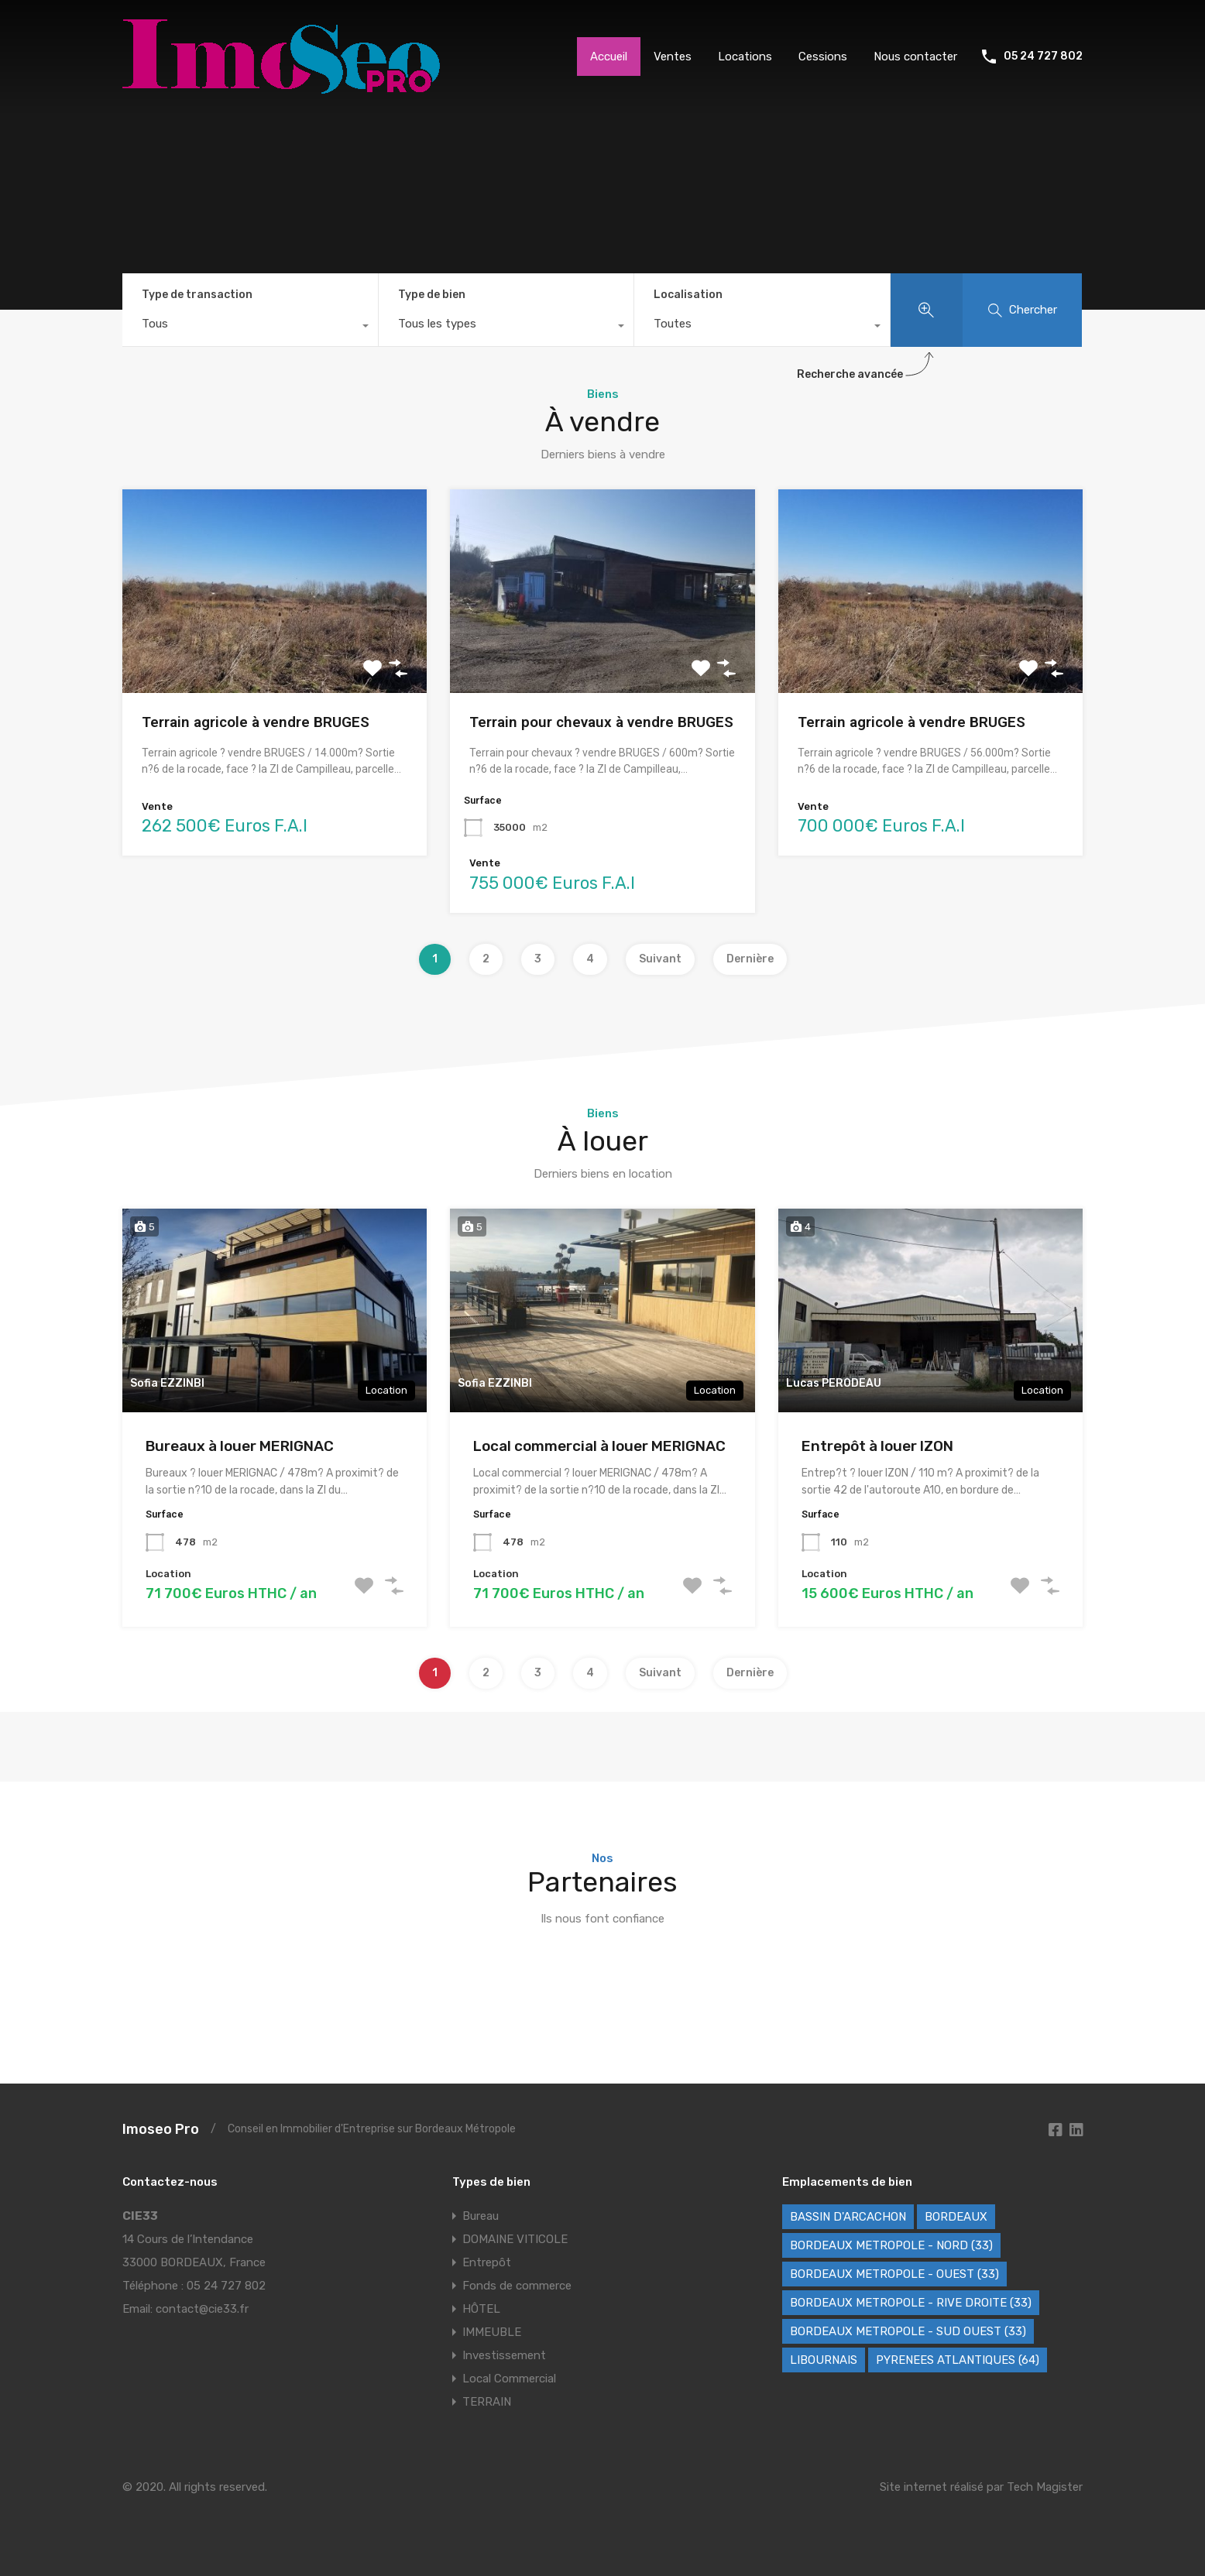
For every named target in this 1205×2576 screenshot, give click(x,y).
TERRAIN (486, 2402)
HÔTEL (481, 2309)
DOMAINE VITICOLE (515, 2239)
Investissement (504, 2355)
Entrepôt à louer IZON (877, 1446)
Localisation (688, 294)
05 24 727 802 (1043, 56)
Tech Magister (1045, 2487)
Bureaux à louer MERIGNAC (240, 1446)
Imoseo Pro (160, 2129)
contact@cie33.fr (202, 2309)
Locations (745, 56)
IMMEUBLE (491, 2332)
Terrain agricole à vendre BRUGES (255, 722)
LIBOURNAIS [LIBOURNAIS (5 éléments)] (823, 2360)
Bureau (480, 2216)
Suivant (660, 959)
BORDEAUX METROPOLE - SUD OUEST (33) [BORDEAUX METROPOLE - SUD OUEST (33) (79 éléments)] (908, 2331)
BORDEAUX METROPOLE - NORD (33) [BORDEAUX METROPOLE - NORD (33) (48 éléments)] (891, 2245)
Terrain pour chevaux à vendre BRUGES (601, 722)
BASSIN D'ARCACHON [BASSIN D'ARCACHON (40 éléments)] (848, 2217)
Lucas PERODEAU (833, 1383)
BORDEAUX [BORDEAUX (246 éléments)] (956, 2217)
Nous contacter (915, 56)
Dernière (750, 959)
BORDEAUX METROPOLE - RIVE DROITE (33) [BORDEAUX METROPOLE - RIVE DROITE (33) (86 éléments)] (911, 2303)
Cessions (822, 56)
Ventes (673, 56)
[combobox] (250, 327)
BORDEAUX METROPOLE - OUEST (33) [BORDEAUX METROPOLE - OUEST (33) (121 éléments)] (894, 2274)
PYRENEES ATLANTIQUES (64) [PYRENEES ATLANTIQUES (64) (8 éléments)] (957, 2360)
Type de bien (431, 294)
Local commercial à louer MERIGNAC (599, 1446)
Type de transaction (197, 294)
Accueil (608, 56)
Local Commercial (509, 2379)
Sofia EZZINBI (167, 1383)
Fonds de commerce (517, 2286)
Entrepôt (486, 2262)
